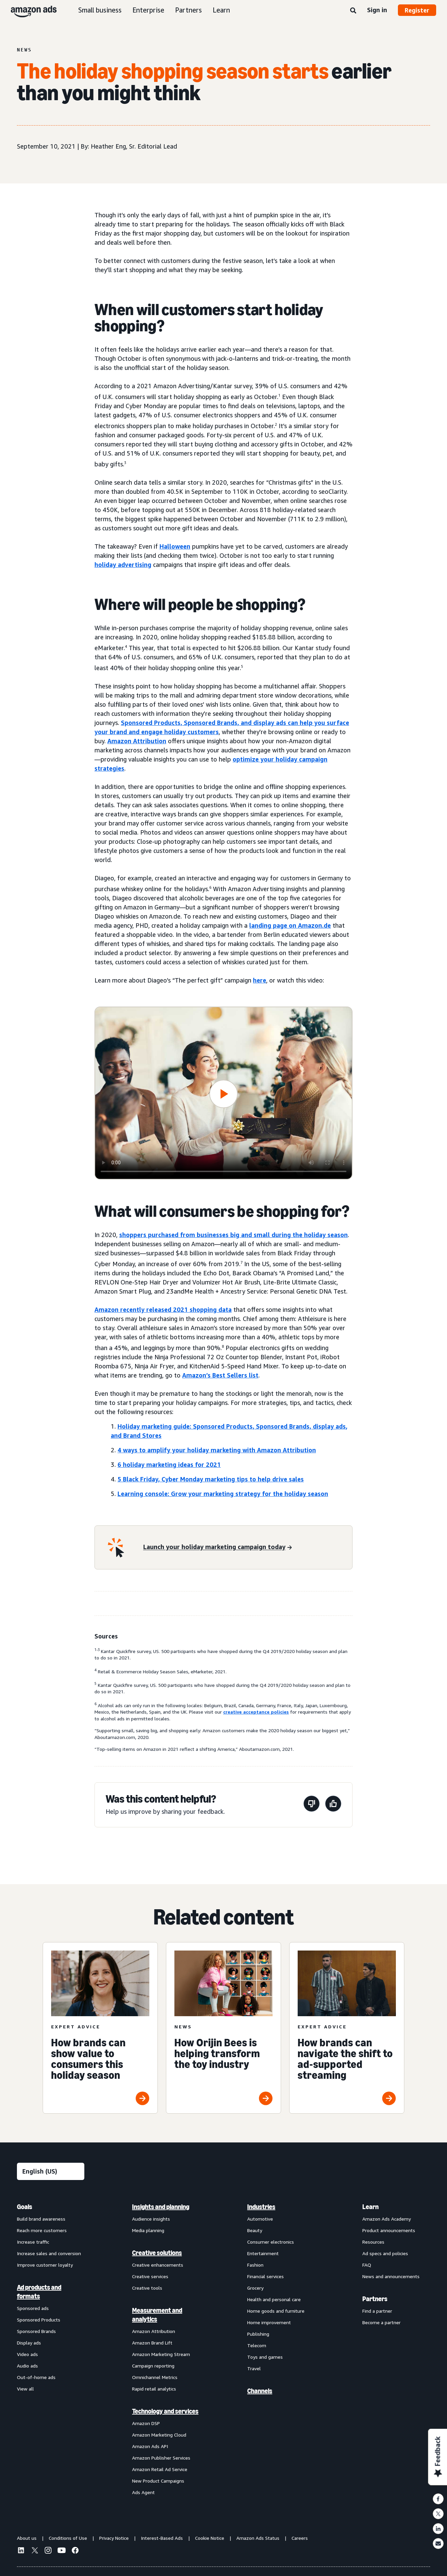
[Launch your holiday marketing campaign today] (217, 1547)
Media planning (148, 2230)
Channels (259, 2391)
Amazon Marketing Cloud (159, 2435)
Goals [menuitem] (24, 2207)
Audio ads (27, 2366)
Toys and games (265, 2357)
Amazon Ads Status (257, 2538)
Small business (100, 10)
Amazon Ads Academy (386, 2219)
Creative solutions (157, 2253)
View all (25, 2389)
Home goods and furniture (275, 2311)
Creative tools (147, 2288)
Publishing (258, 2334)
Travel (254, 2368)
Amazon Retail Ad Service (159, 2469)
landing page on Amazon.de (290, 925)
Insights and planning (160, 2207)
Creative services (150, 2276)
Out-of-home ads (36, 2377)
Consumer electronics (270, 2242)
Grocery (255, 2288)
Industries (261, 2207)
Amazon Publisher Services (161, 2458)
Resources (373, 2242)
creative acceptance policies (256, 1712)
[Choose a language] (50, 2171)
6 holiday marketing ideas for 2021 (169, 1464)
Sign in (377, 10)
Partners (188, 10)
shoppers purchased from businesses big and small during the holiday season (233, 1234)
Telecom (256, 2345)
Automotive (260, 2219)
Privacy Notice (114, 2538)
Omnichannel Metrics (154, 2377)
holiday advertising (122, 564)
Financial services (265, 2276)
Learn (221, 10)
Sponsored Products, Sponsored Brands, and (187, 722)
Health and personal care (274, 2299)
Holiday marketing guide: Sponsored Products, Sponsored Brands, (215, 1426)
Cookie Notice (209, 2538)
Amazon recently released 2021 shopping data (163, 1309)
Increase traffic (33, 2242)
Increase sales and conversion (49, 2253)
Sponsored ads (33, 2308)
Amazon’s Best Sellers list (220, 1375)
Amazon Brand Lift (152, 2343)
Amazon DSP (146, 2423)
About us (27, 2538)
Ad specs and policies (385, 2253)
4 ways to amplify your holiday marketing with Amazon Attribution (217, 1450)
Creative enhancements (157, 2265)
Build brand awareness (41, 2219)
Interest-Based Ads (162, 2538)
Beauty (254, 2230)
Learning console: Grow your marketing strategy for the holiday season (223, 1493)
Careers (300, 2538)
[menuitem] (51, 2349)
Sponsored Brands (36, 2331)
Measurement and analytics (157, 2314)
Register (417, 10)
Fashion (255, 2265)
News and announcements (391, 2276)
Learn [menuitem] (370, 2207)
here (259, 980)
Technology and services (165, 2411)
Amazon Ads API (150, 2446)
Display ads (29, 2343)
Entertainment (263, 2253)
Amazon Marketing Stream (161, 2354)
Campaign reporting (153, 2366)
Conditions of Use (68, 2538)
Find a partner (377, 2311)
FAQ (366, 2265)
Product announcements (388, 2230)
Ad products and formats (39, 2291)
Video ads (27, 2354)
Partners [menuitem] (374, 2299)
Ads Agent (143, 2492)
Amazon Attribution (136, 741)
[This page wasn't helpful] (311, 1805)
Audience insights (151, 2219)
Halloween (174, 546)
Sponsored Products (38, 2319)
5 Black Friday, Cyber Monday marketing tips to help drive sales (211, 1479)
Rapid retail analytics (154, 2389)
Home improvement (269, 2322)
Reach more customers (42, 2230)
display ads (269, 722)
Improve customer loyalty (45, 2265)
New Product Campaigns (158, 2481)
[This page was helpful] (333, 1805)
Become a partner (381, 2322)
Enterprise (148, 10)
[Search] (353, 10)
